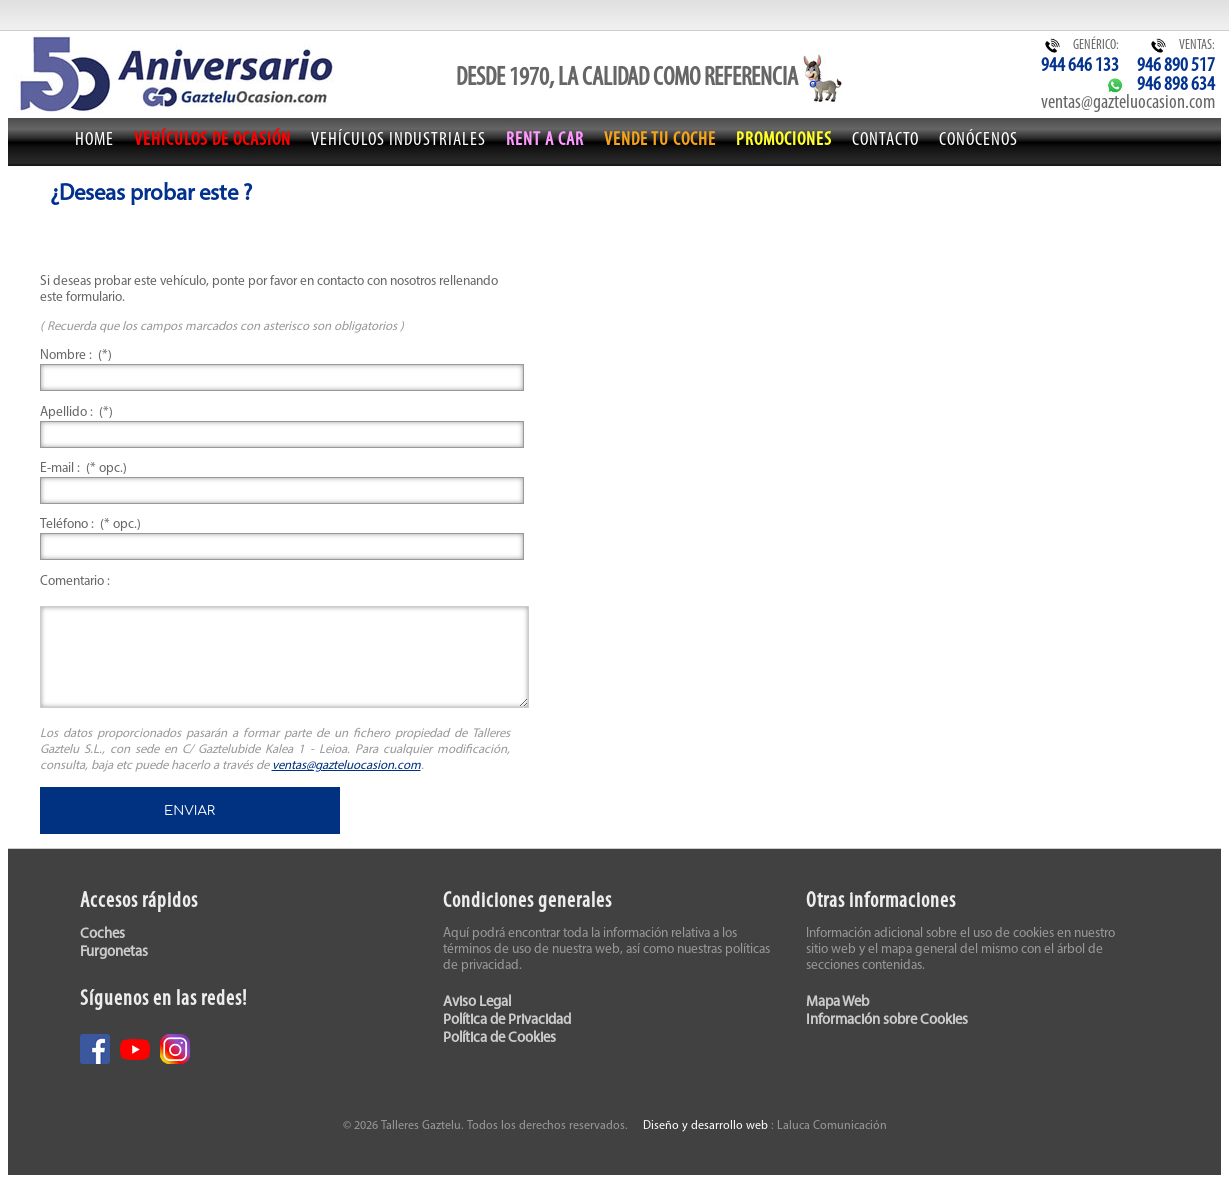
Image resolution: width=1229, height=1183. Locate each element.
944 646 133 (1080, 66)
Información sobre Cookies (887, 1020)
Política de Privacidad (507, 1020)
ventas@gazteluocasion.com (1128, 103)
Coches (102, 934)
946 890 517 (1176, 66)
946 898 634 (1176, 85)
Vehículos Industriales (398, 140)
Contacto (885, 140)
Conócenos (978, 140)
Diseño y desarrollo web (705, 1126)
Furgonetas (114, 952)
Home (94, 140)
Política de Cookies (499, 1038)
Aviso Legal (477, 1002)
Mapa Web (837, 1002)
